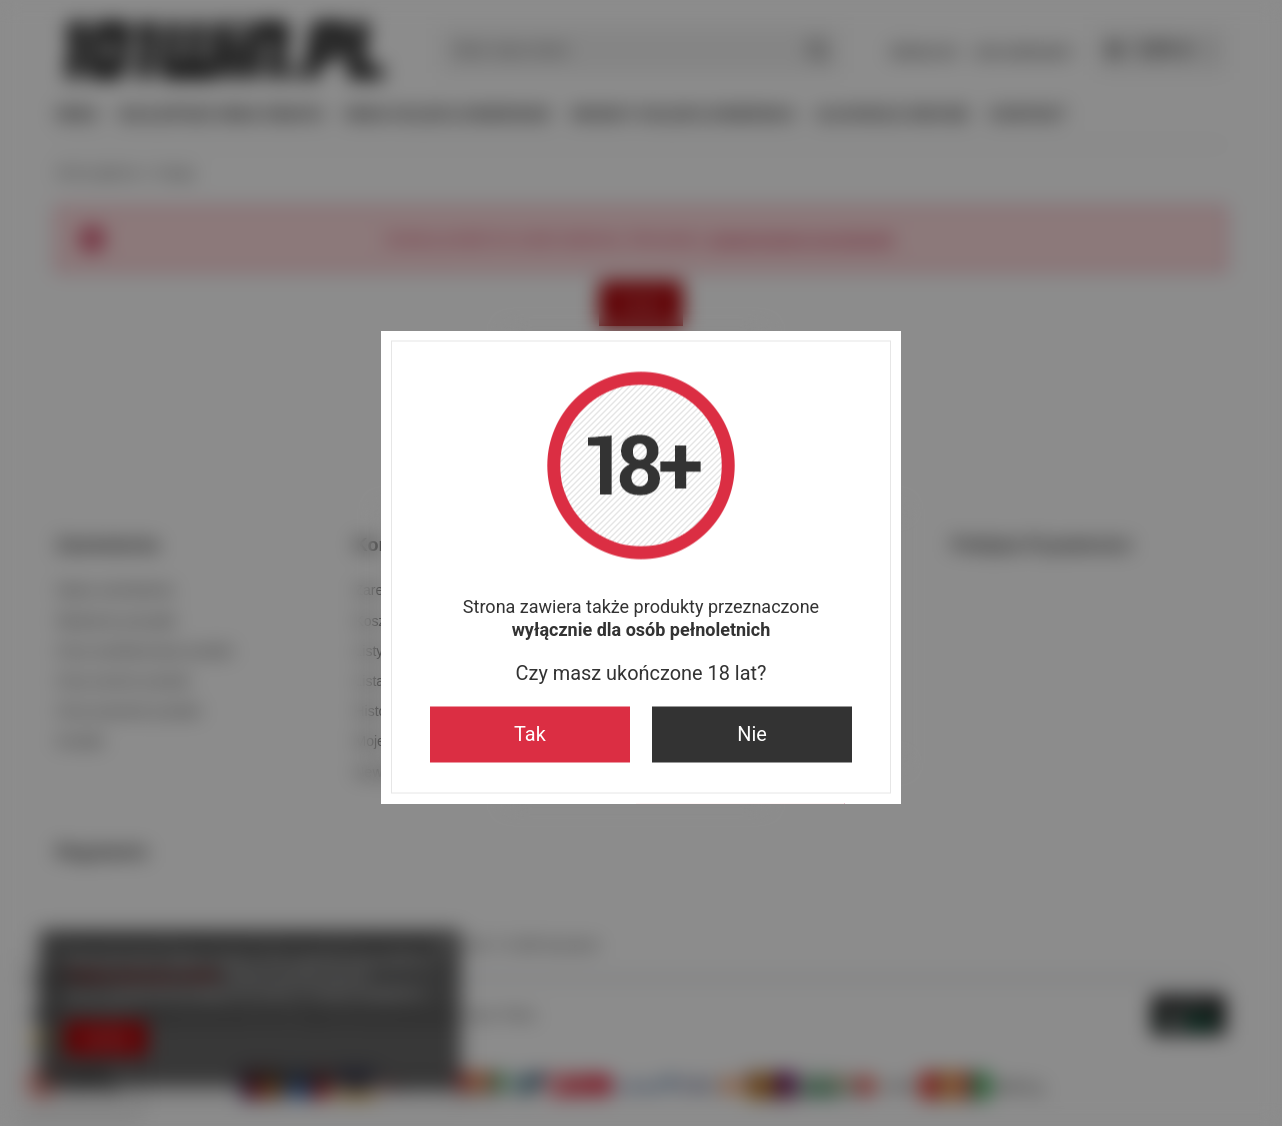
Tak (530, 734)
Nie (752, 734)
